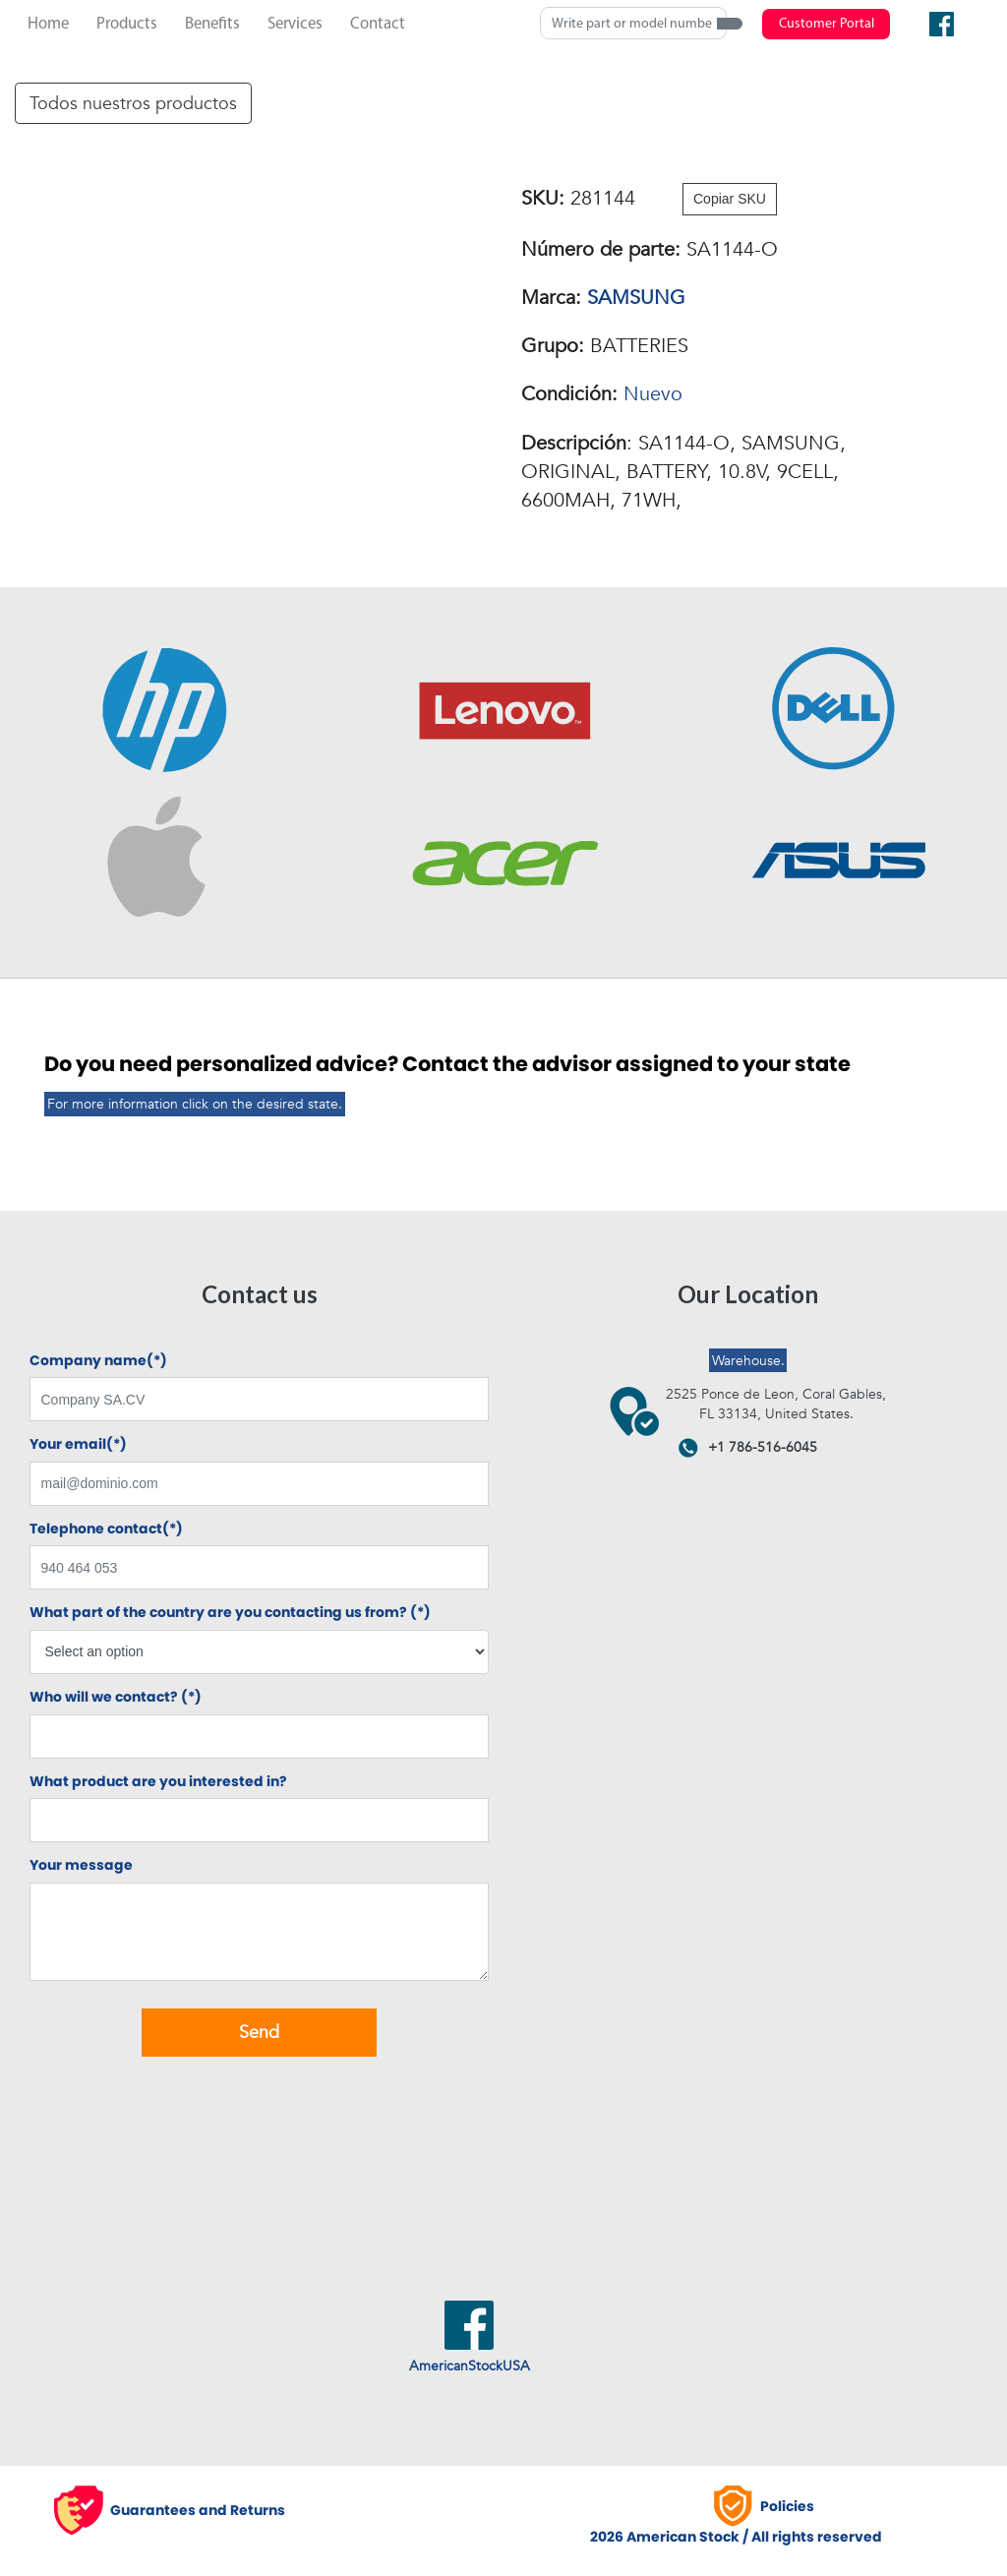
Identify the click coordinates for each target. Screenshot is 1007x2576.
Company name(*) (98, 1360)
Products (126, 24)
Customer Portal (826, 24)
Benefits (212, 24)
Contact (377, 24)
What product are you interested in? (158, 1781)
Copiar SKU (729, 199)
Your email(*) (78, 1444)
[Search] (633, 23)
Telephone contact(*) (106, 1529)
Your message (81, 1865)
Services (295, 24)
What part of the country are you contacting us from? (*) (230, 1612)
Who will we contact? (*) (116, 1697)
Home (48, 24)
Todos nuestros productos (133, 103)
